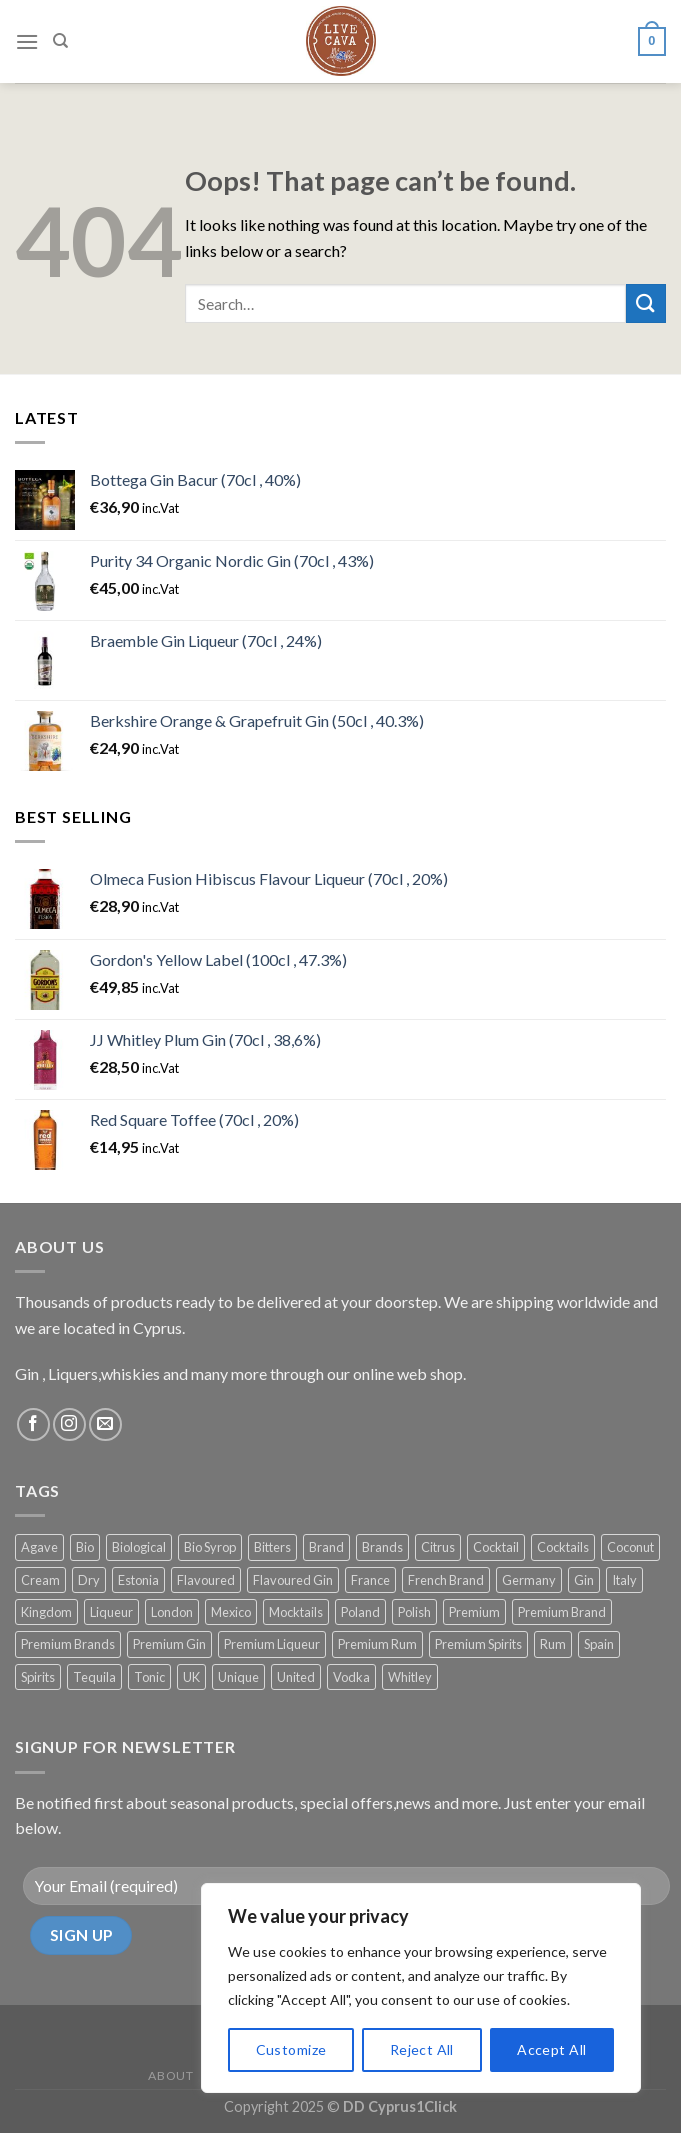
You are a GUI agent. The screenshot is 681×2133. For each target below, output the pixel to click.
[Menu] (27, 36)
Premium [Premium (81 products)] (474, 1612)
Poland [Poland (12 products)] (360, 1612)
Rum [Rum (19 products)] (553, 1644)
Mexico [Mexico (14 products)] (231, 1612)
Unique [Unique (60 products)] (238, 1677)
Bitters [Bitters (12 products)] (272, 1547)
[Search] (60, 37)
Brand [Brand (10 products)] (326, 1547)
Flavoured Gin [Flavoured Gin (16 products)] (293, 1580)
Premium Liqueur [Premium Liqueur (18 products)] (272, 1644)
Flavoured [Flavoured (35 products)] (206, 1580)
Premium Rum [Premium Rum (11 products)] (377, 1644)
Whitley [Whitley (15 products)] (410, 1677)
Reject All (422, 2049)
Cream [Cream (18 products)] (40, 1580)
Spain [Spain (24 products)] (599, 1644)
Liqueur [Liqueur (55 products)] (111, 1612)
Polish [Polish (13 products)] (414, 1612)
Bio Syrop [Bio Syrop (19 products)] (210, 1547)
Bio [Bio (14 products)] (85, 1547)
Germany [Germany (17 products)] (529, 1580)
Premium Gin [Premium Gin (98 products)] (169, 1644)
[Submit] (646, 303)
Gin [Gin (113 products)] (584, 1580)
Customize (291, 2049)
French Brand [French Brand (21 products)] (446, 1580)
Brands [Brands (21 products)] (382, 1547)
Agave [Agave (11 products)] (39, 1547)
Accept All (551, 2049)
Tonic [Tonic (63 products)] (149, 1677)
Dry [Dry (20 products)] (89, 1580)
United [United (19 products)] (296, 1677)
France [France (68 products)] (370, 1580)
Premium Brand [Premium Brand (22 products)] (562, 1612)
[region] (421, 1988)
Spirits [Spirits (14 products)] (38, 1677)
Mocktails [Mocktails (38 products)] (296, 1612)
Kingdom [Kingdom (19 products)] (46, 1612)
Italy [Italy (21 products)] (624, 1580)
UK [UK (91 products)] (191, 1677)
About (170, 2075)
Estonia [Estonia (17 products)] (138, 1580)
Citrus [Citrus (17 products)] (438, 1547)
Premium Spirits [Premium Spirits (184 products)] (478, 1644)
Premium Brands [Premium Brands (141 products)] (68, 1644)
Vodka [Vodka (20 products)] (351, 1677)
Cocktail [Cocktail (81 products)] (496, 1547)
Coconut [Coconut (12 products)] (630, 1547)
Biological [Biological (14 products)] (139, 1547)
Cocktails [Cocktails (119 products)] (563, 1547)
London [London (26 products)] (172, 1612)
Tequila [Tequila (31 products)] (94, 1677)
